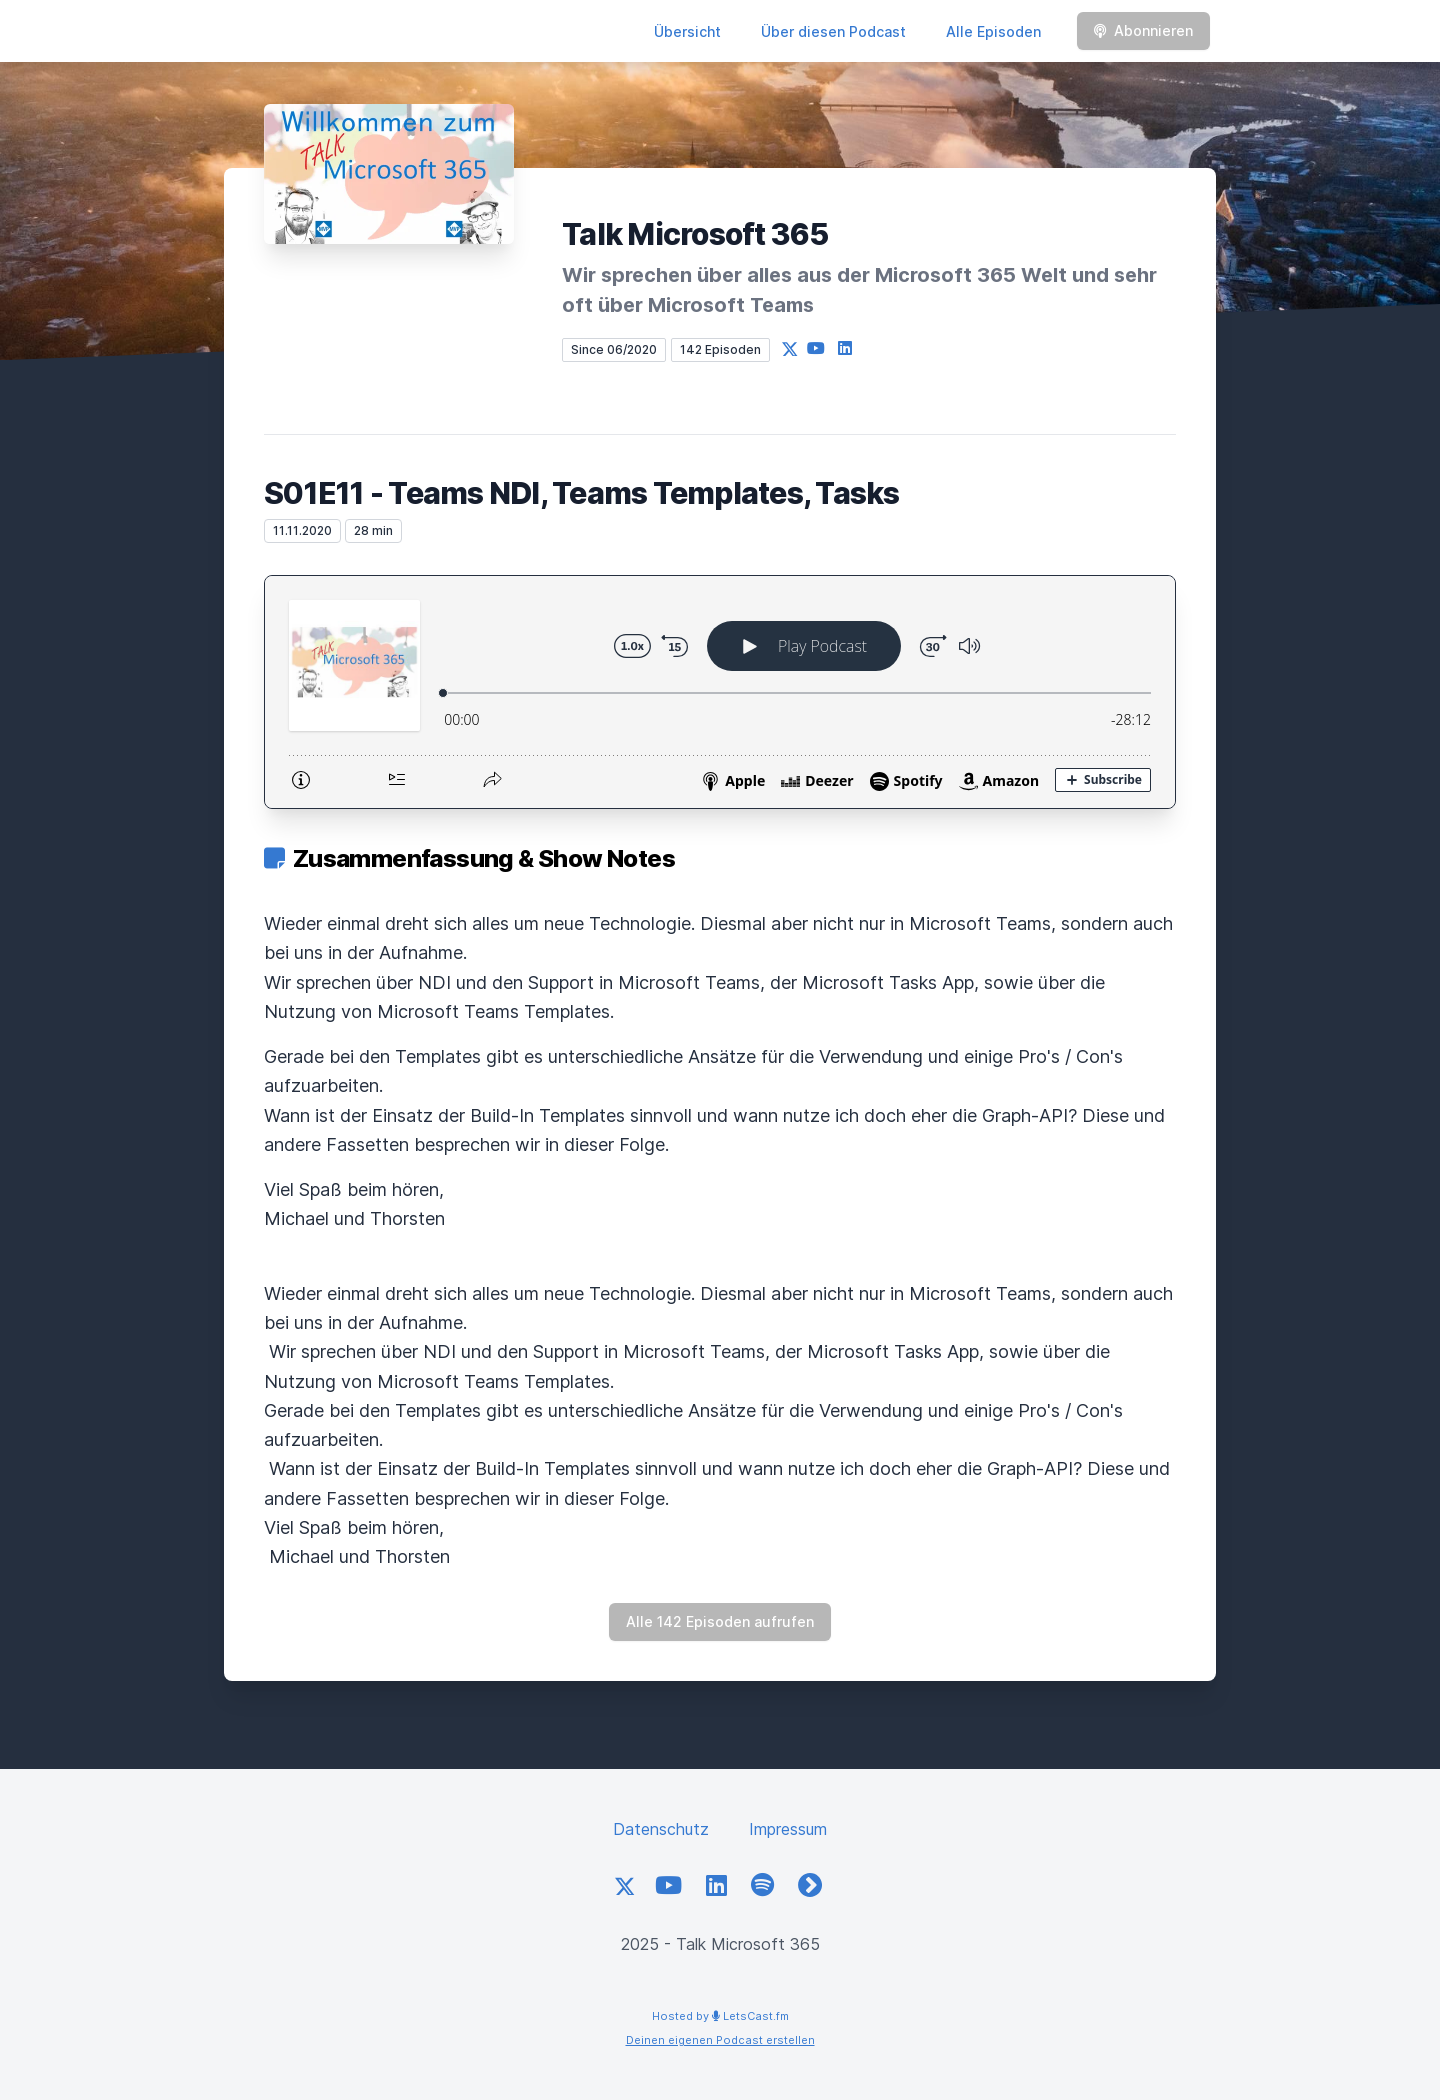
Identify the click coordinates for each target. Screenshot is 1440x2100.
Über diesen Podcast (833, 31)
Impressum (788, 1829)
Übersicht (687, 31)
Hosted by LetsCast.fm (720, 2016)
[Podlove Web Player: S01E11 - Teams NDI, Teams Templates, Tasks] (720, 692)
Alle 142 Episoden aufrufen (720, 1621)
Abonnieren (1143, 30)
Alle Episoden (993, 31)
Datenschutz (661, 1829)
